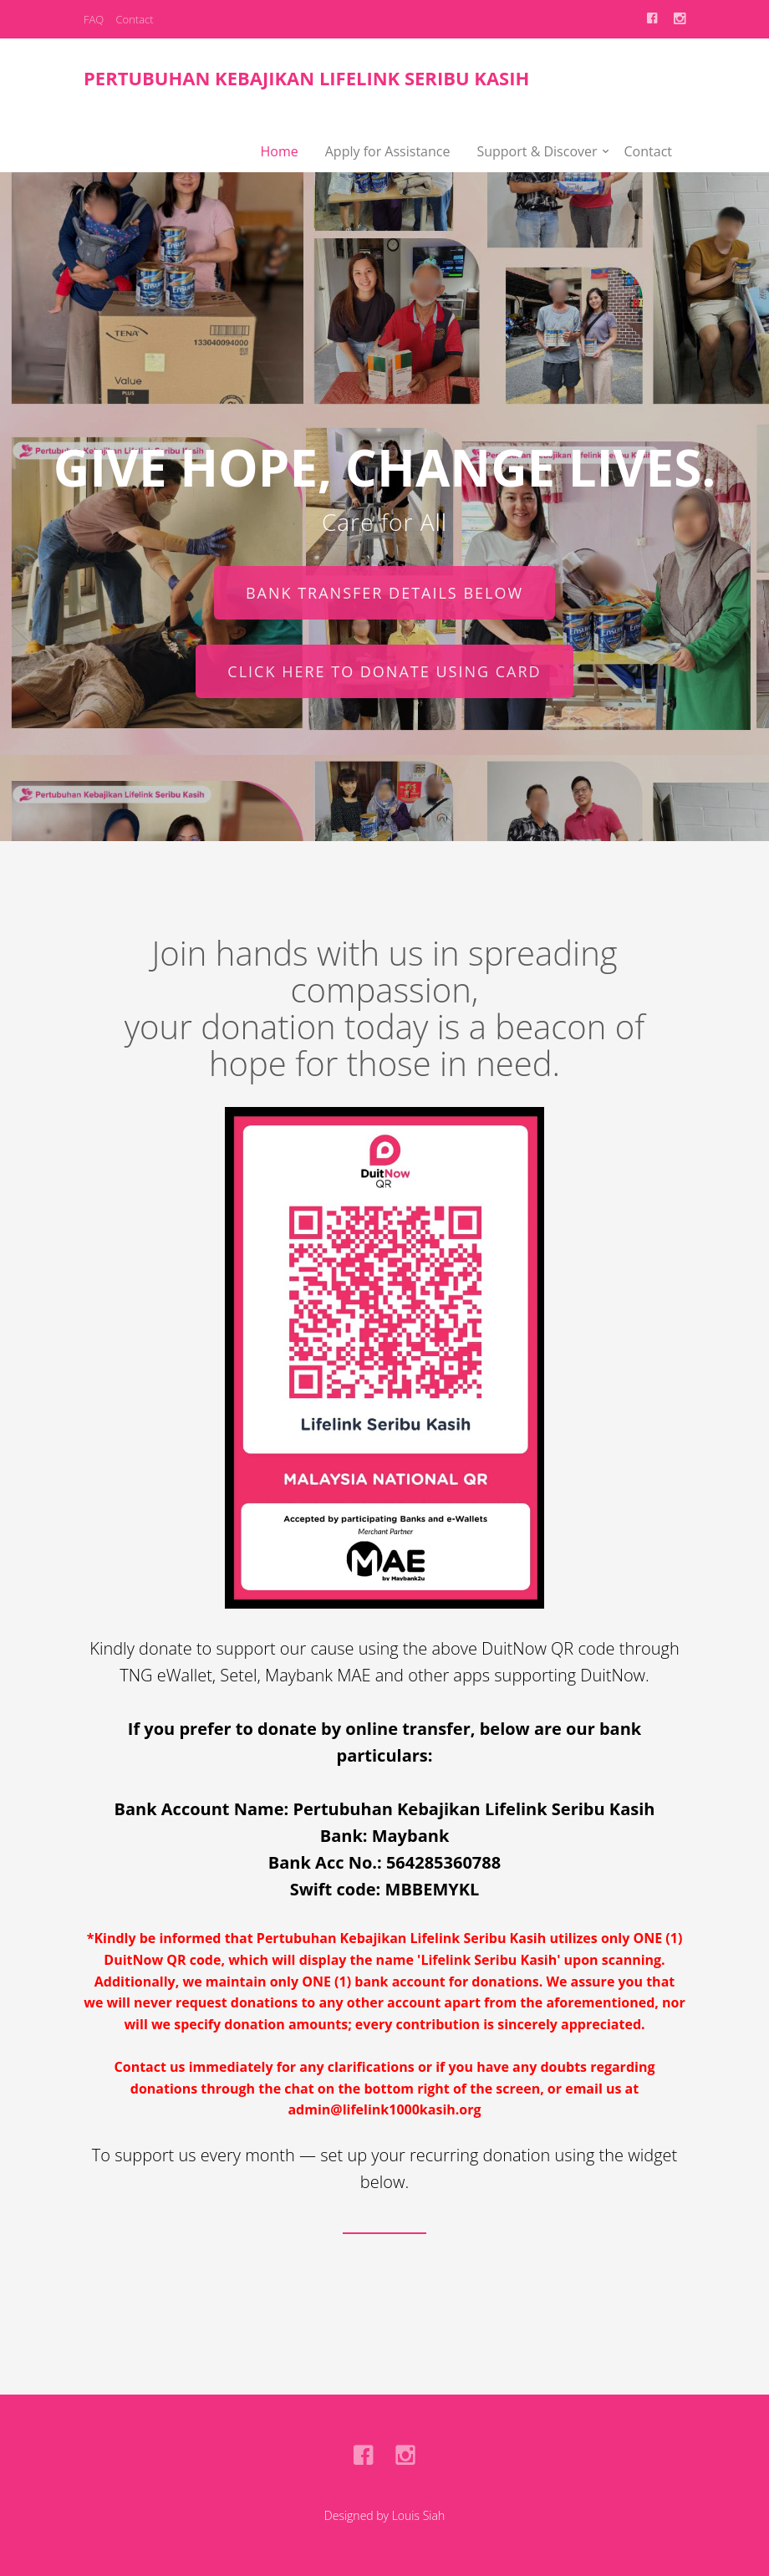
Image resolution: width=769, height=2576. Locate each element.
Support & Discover (536, 151)
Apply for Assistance (388, 151)
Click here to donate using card (384, 671)
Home (279, 151)
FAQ (94, 19)
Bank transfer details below (384, 593)
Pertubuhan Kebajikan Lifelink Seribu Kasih (306, 77)
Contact (134, 19)
